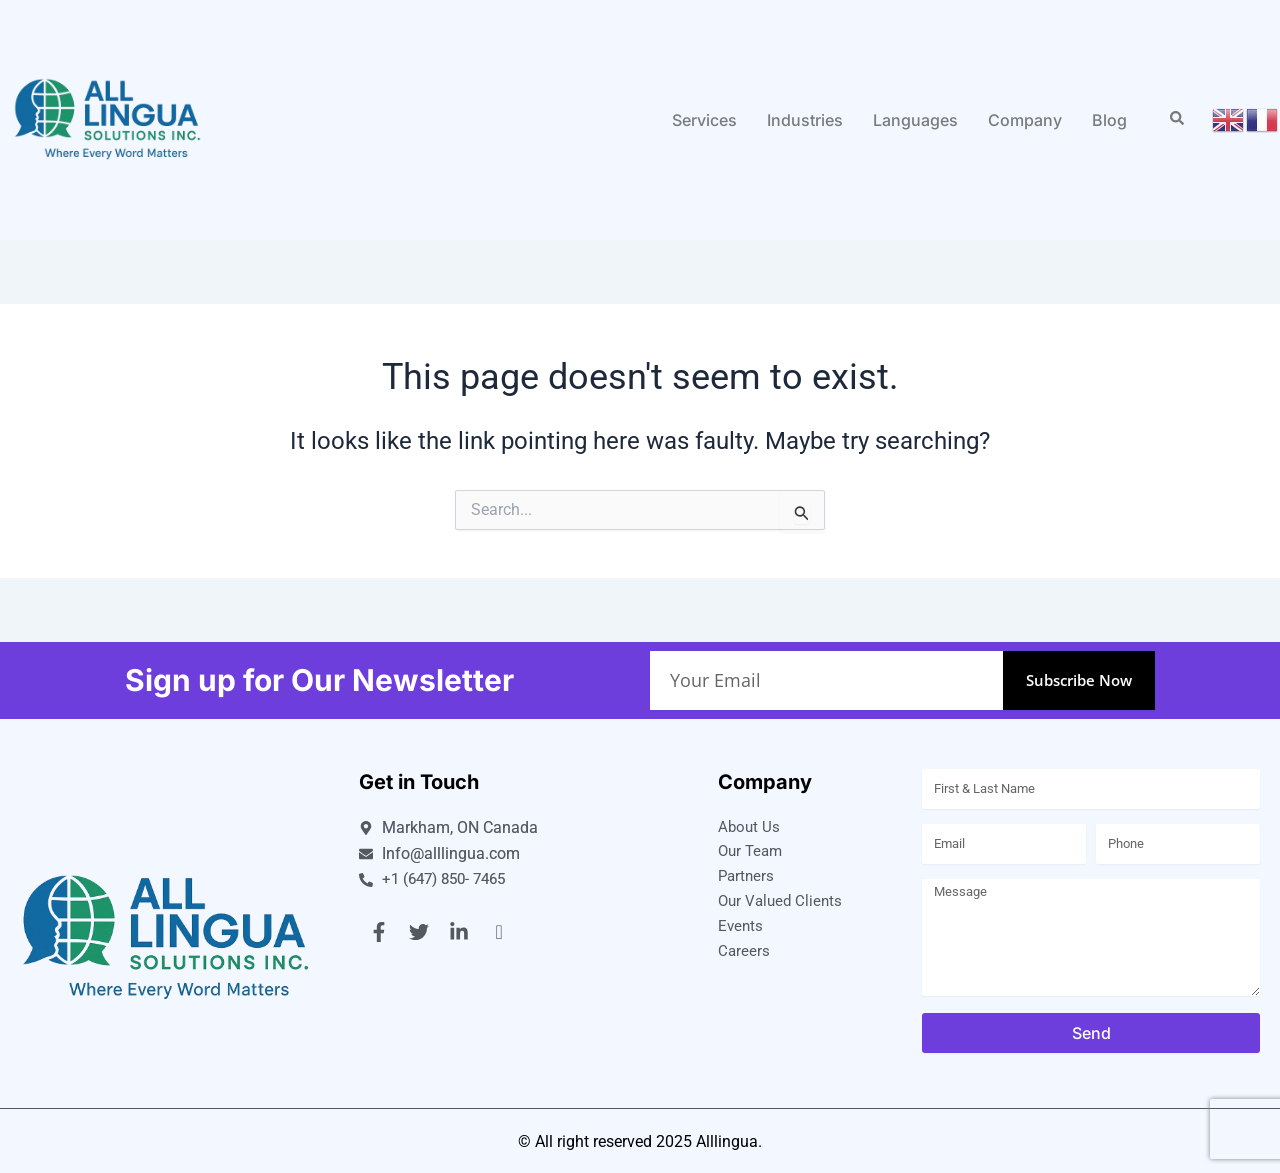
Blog (1109, 120)
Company (1025, 120)
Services (704, 120)
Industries (805, 120)
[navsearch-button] (1177, 120)
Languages (915, 120)
